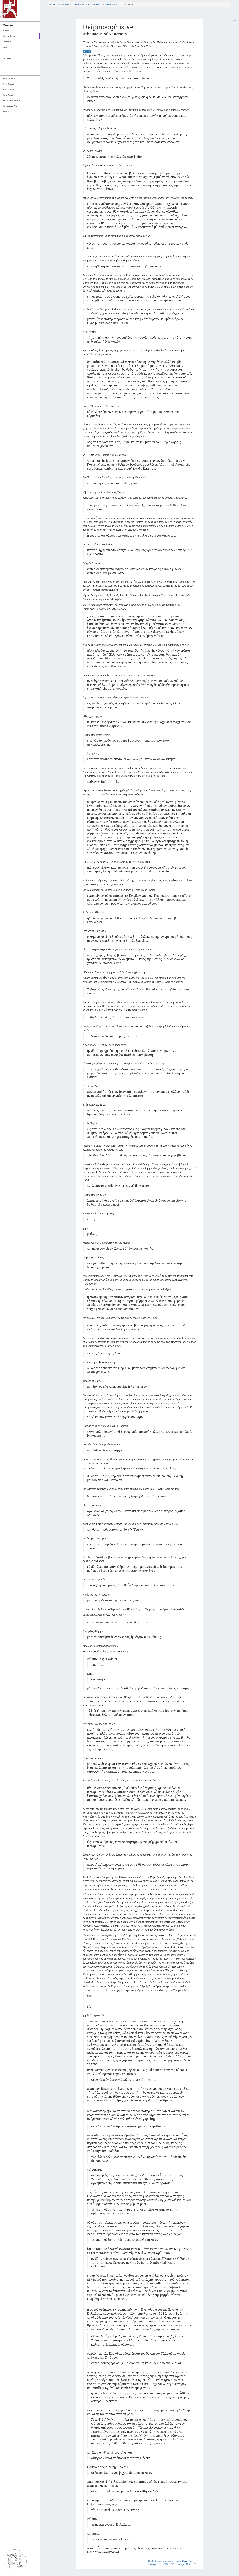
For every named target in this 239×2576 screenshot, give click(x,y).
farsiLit (6, 31)
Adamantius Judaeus (11, 101)
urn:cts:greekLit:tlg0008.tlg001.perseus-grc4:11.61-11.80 (172, 2564)
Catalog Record (154, 2560)
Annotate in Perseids (172, 2560)
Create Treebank (189, 2560)
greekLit (64, 5)
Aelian (6, 112)
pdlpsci (6, 53)
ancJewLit (7, 58)
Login (233, 20)
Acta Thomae (8, 95)
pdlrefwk (7, 64)
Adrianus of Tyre (10, 106)
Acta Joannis (8, 84)
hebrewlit (7, 42)
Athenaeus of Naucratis (85, 5)
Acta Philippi (8, 90)
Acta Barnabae (9, 78)
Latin (5, 47)
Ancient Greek (9, 36)
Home (53, 5)
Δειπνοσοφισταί (110, 5)
